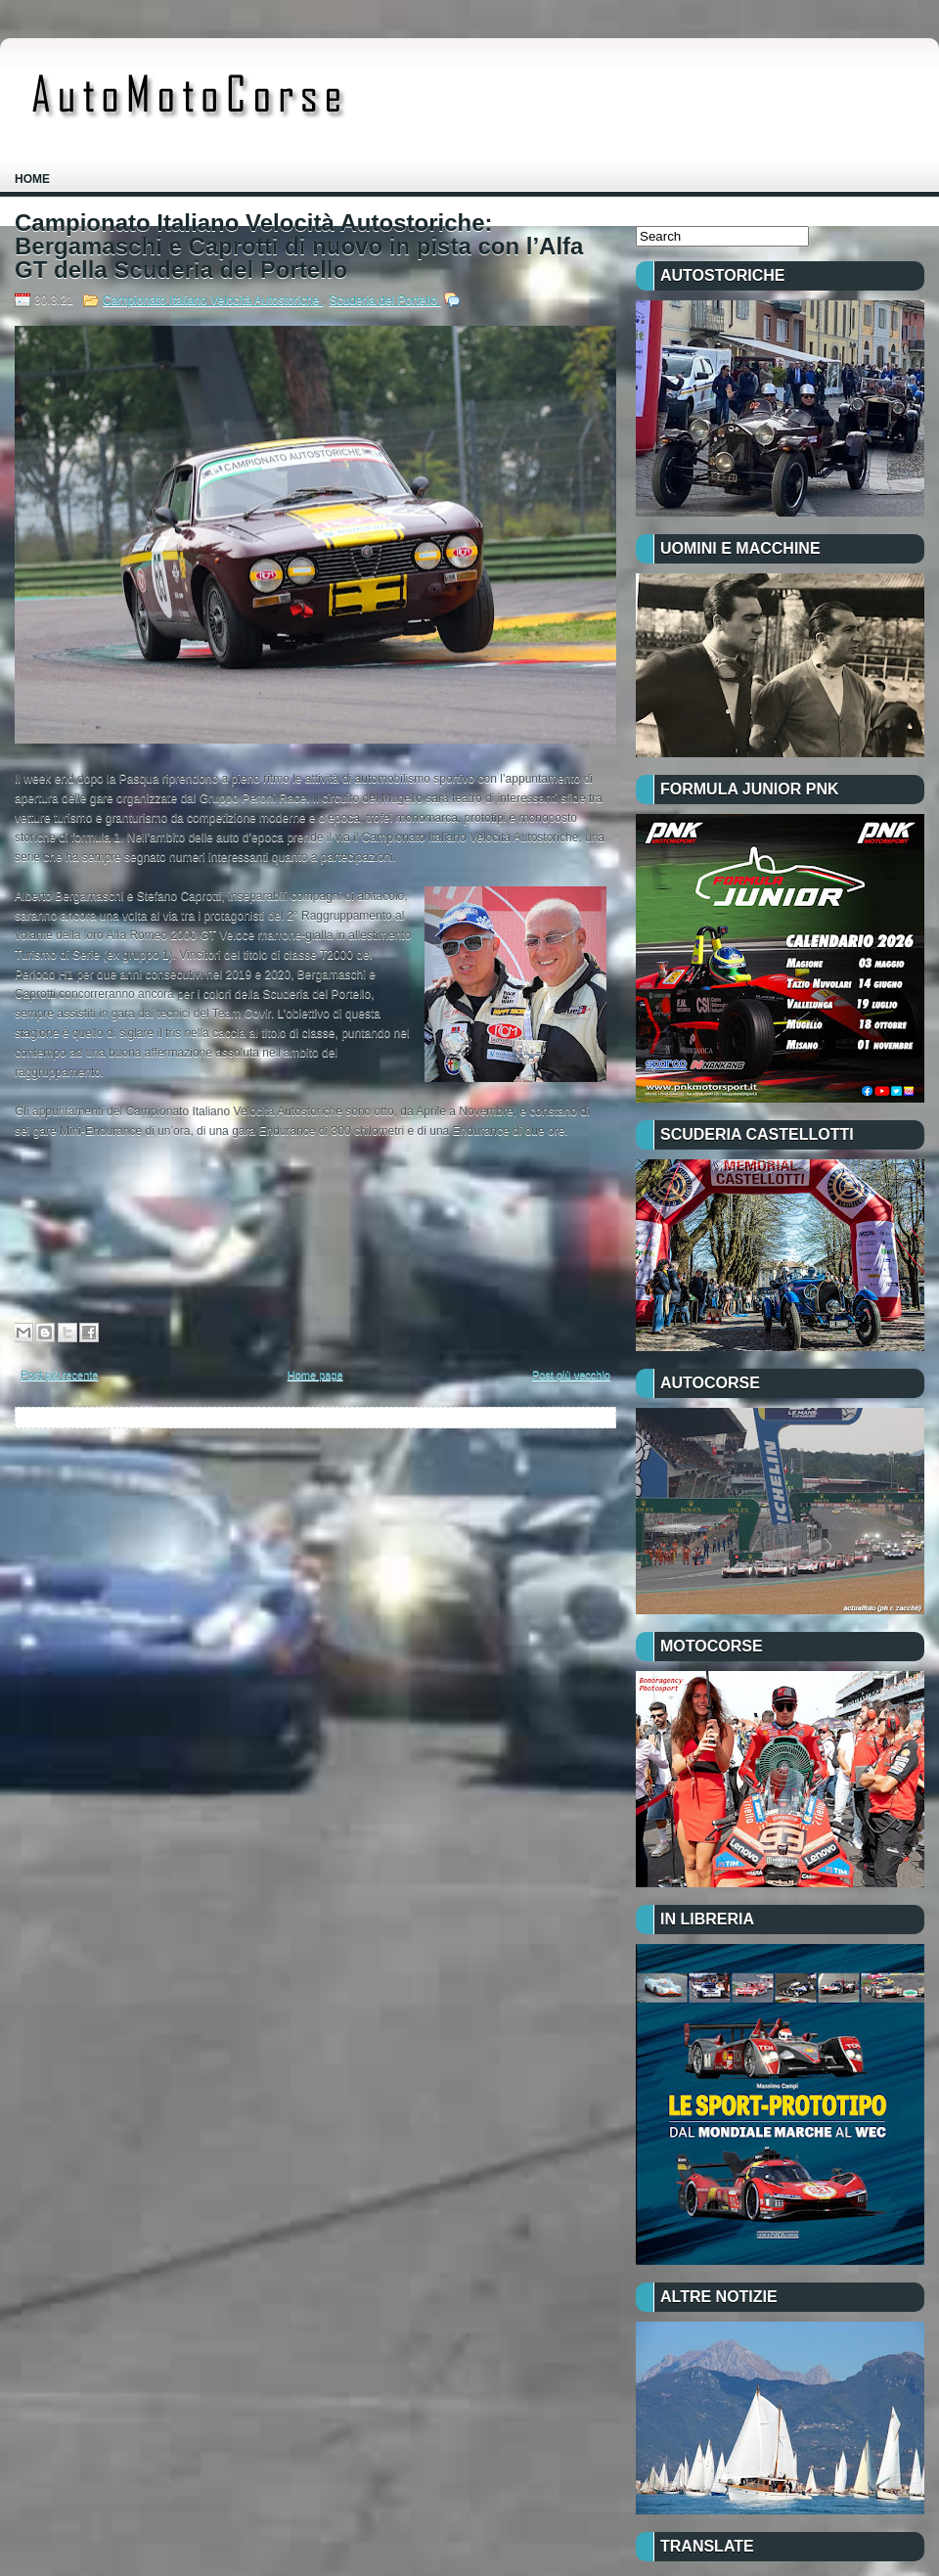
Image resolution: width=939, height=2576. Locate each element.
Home (32, 179)
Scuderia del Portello (385, 300)
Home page (315, 1374)
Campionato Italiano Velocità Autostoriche (213, 300)
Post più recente (60, 1374)
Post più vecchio (571, 1374)
